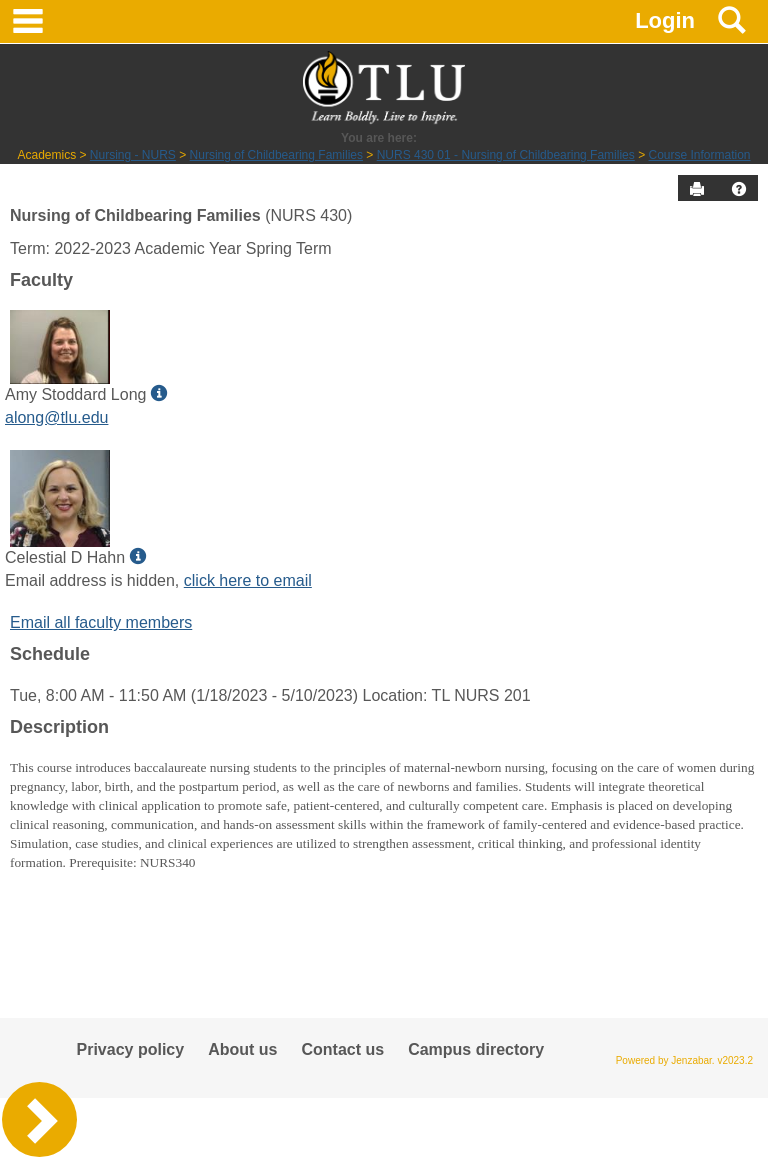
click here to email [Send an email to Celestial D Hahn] (248, 580)
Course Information (699, 155)
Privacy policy (131, 1049)
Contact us (342, 1049)
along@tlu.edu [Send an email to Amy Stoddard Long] (56, 417)
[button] (739, 189)
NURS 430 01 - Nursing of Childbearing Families (506, 155)
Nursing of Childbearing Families (276, 155)
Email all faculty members (101, 622)
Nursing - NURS (133, 155)
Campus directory (476, 1049)
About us (242, 1049)
